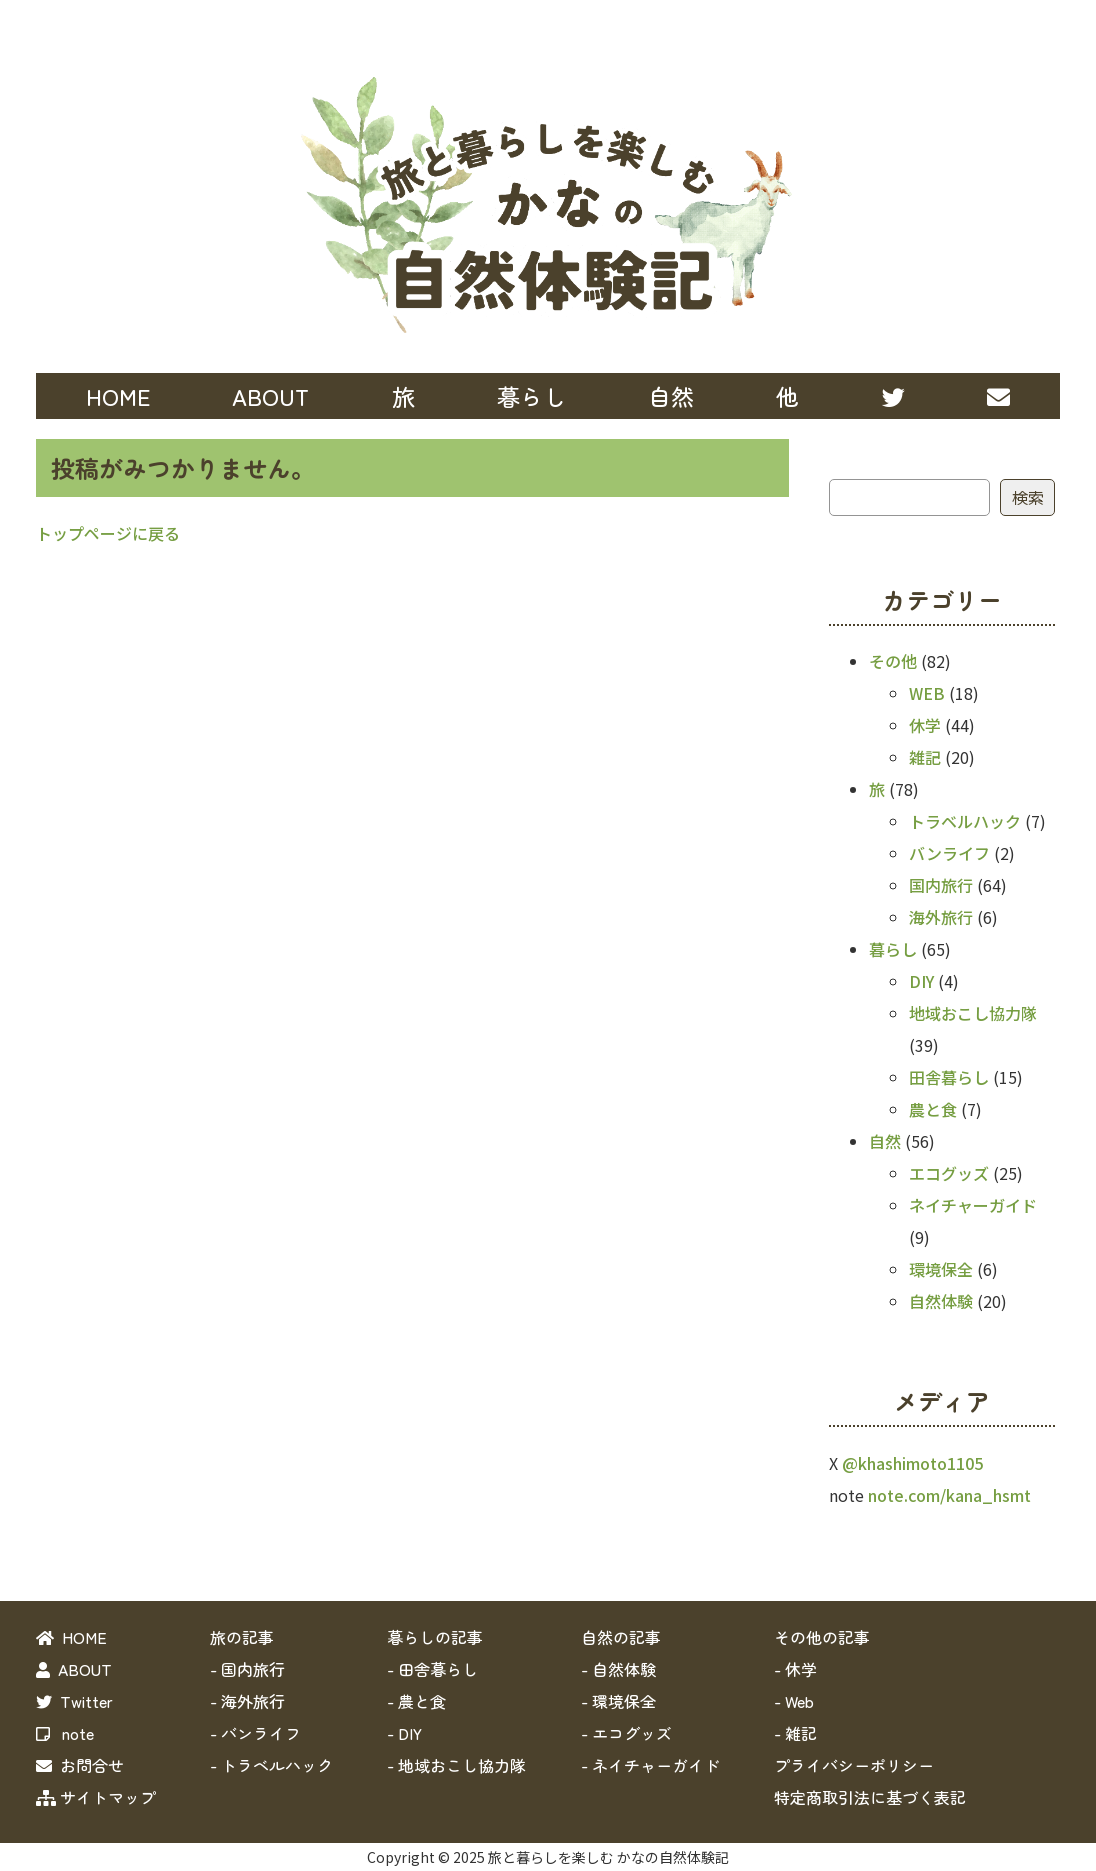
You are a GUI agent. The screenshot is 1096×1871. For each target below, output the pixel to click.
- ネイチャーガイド (650, 1765)
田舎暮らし (949, 1077)
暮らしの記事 (435, 1637)
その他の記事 (822, 1637)
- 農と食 (416, 1701)
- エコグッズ (626, 1733)
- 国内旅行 (247, 1669)
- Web (794, 1701)
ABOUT (270, 396)
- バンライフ (255, 1733)
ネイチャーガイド (973, 1205)
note (65, 1733)
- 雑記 (795, 1733)
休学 (925, 725)
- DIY (404, 1733)
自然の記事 (621, 1637)
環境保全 (941, 1269)
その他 (893, 661)
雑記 (925, 757)
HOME (118, 396)
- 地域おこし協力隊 (456, 1765)
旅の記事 (242, 1637)
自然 (885, 1141)
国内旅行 (941, 885)
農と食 (933, 1109)
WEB (927, 693)
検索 (1028, 497)
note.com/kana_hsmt (949, 1495)
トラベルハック (965, 821)
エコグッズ (949, 1173)
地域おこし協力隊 (973, 1013)
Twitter (74, 1701)
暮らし (893, 949)
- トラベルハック (271, 1765)
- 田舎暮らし (432, 1669)
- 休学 (795, 1669)
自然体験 (941, 1301)
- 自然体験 (618, 1669)
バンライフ (949, 853)
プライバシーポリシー (854, 1765)
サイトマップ (96, 1797)
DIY (921, 981)
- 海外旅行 (247, 1701)
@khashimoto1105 (912, 1463)
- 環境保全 (618, 1701)
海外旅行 (941, 917)
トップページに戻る (108, 533)
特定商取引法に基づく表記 (870, 1797)
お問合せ (80, 1765)
